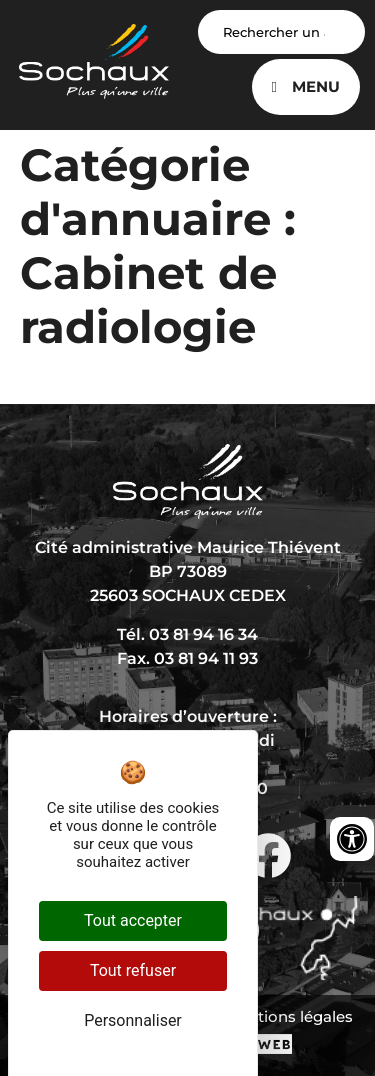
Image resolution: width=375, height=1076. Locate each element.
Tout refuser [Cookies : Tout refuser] (133, 970)
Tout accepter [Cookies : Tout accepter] (133, 920)
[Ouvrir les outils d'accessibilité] (352, 839)
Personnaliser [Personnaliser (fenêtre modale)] (133, 1020)
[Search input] (282, 32)
